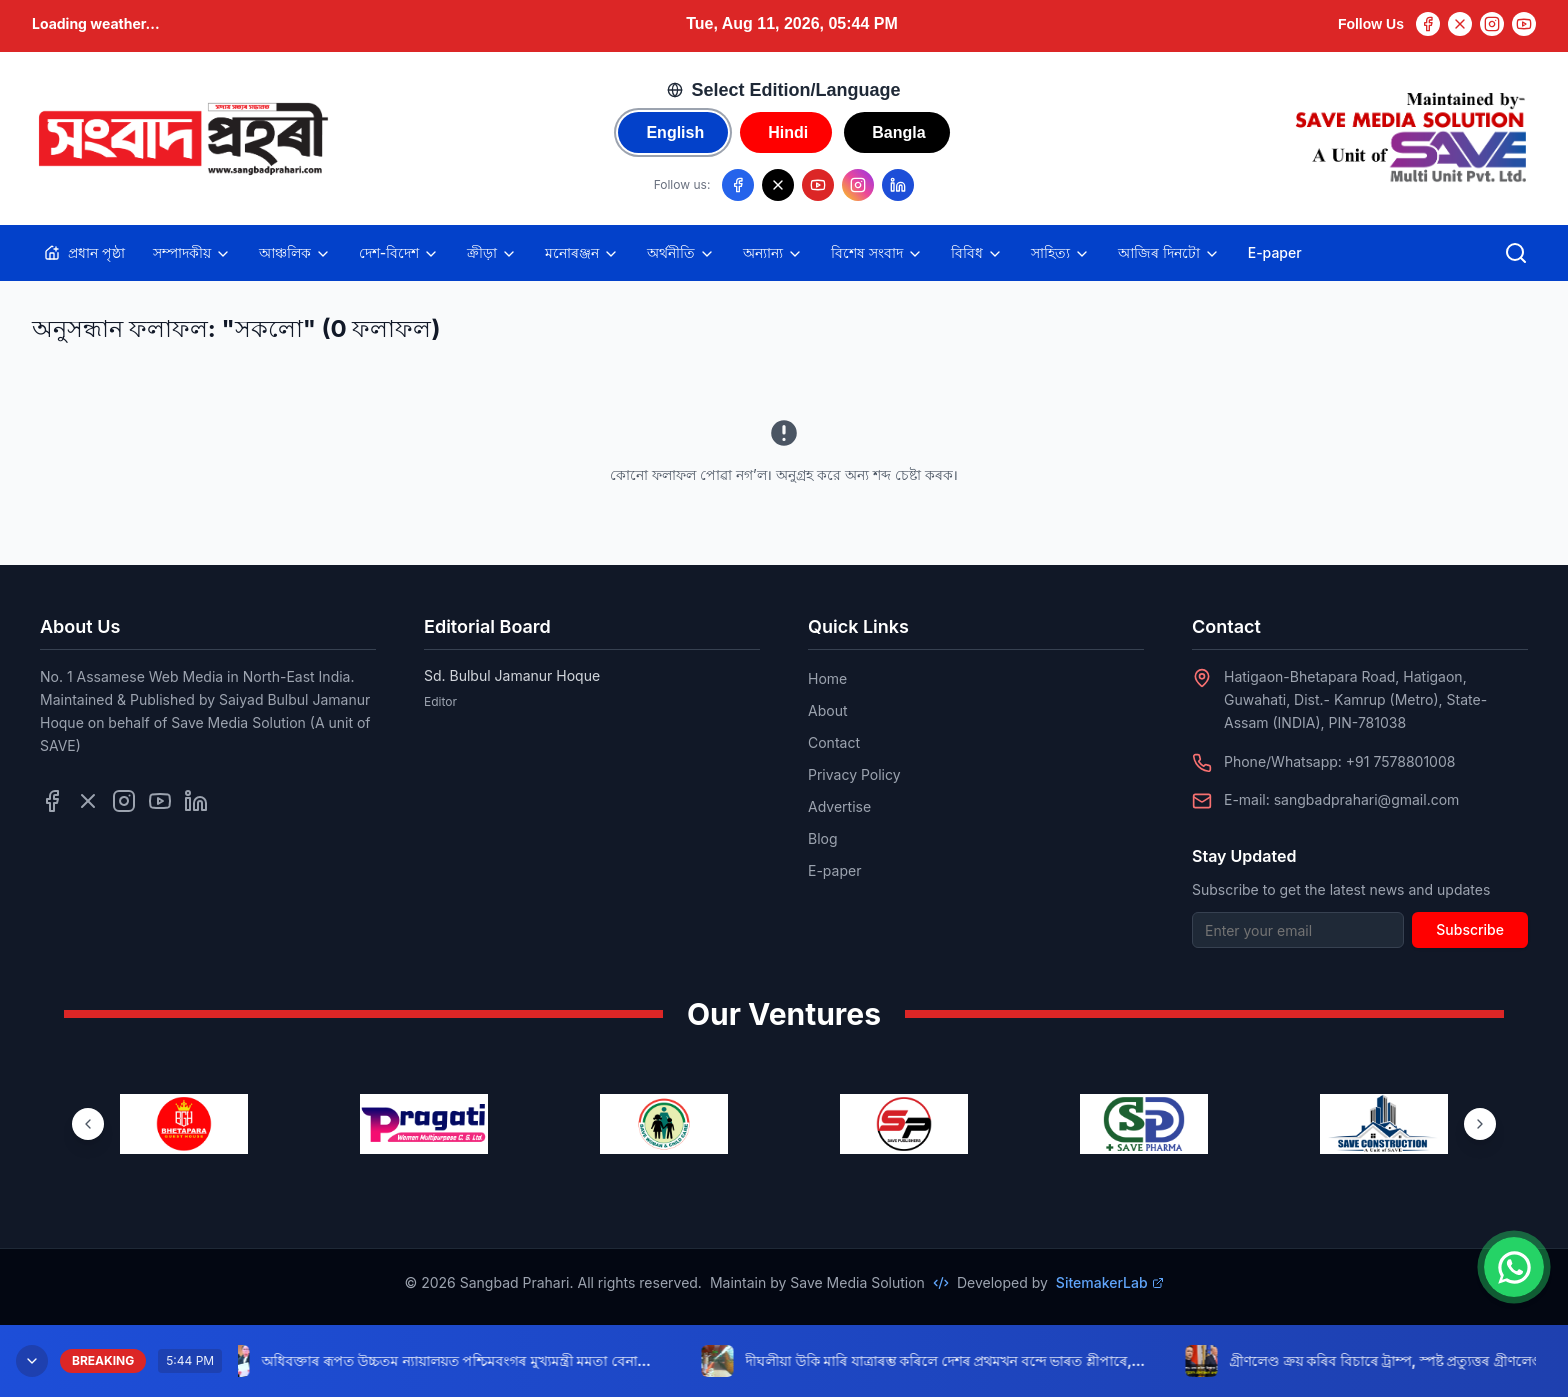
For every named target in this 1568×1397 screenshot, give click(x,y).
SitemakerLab (1110, 1282)
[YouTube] (1524, 24)
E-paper (1275, 252)
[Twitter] (1460, 24)
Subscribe (1470, 929)
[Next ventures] (1480, 1124)
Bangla (898, 132)
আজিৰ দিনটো (1169, 253)
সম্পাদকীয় (192, 253)
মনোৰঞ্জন (582, 253)
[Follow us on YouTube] (818, 185)
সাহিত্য (1060, 253)
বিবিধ (977, 253)
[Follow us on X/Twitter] (778, 185)
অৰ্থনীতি (681, 253)
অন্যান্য (773, 253)
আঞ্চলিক (295, 253)
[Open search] (1516, 253)
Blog (823, 838)
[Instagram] (1492, 24)
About (827, 710)
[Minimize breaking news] (32, 1361)
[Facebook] (1428, 24)
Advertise (839, 806)
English (675, 132)
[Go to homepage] (182, 139)
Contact (834, 742)
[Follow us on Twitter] (88, 801)
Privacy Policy (854, 774)
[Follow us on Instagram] (858, 185)
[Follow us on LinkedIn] (898, 185)
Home (827, 678)
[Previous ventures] (88, 1124)
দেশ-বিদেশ (399, 253)
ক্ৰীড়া (492, 253)
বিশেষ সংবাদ (877, 253)
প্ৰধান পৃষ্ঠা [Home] (84, 252)
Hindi (788, 132)
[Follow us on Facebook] (738, 185)
